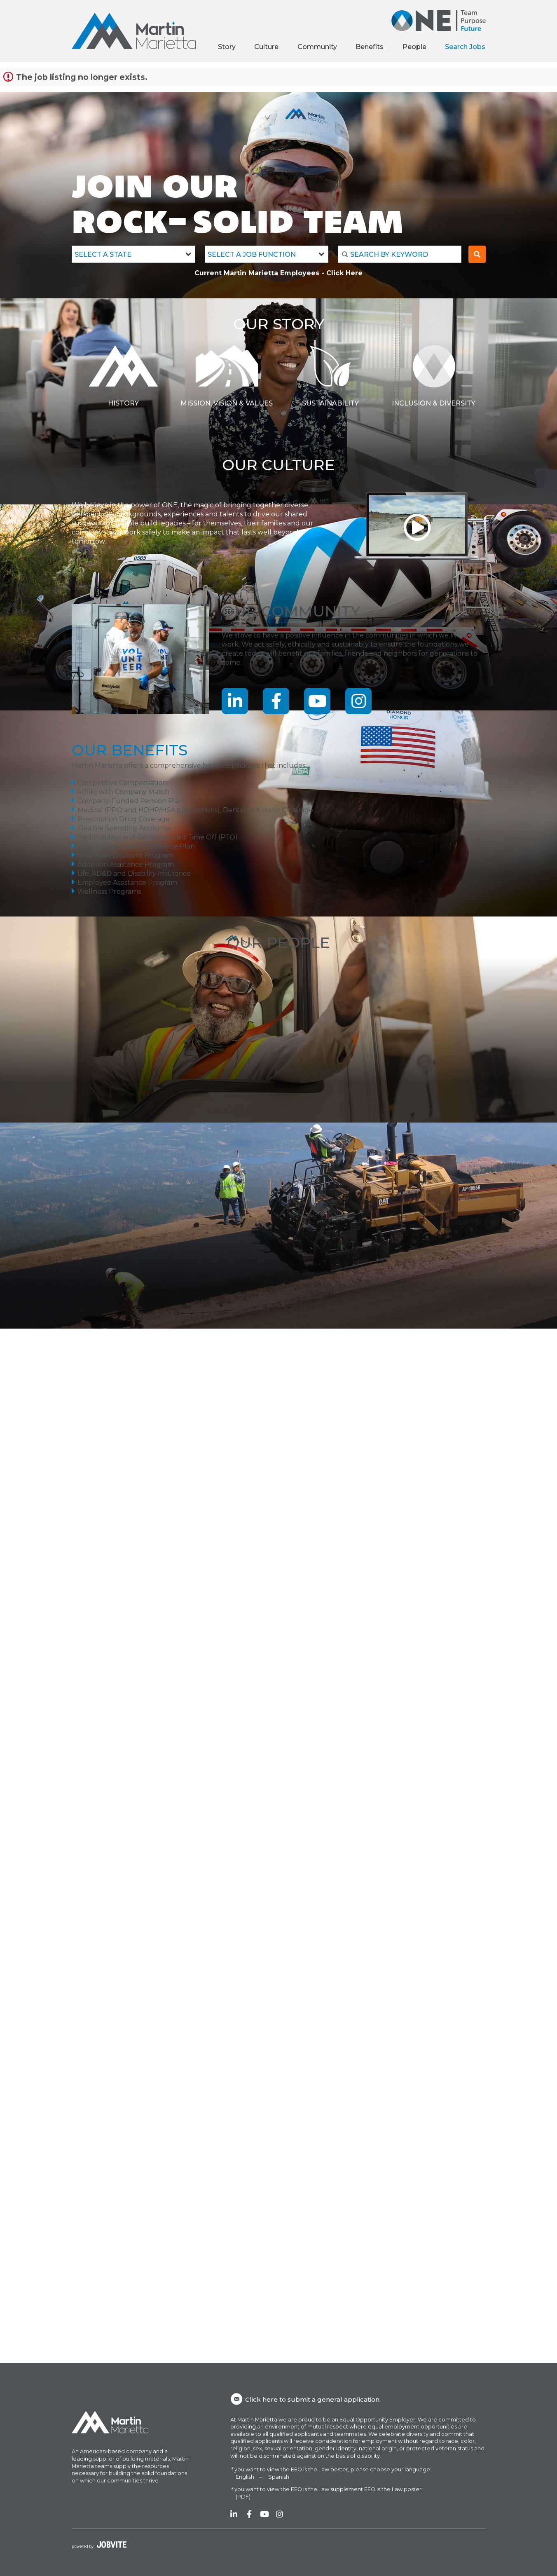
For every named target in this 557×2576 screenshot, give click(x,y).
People (414, 47)
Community (317, 47)
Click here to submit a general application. (305, 2399)
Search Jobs (465, 47)
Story (227, 47)
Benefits (370, 47)
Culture (266, 47)
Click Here (344, 273)
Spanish (278, 2477)
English (245, 2477)
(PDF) (243, 2497)
